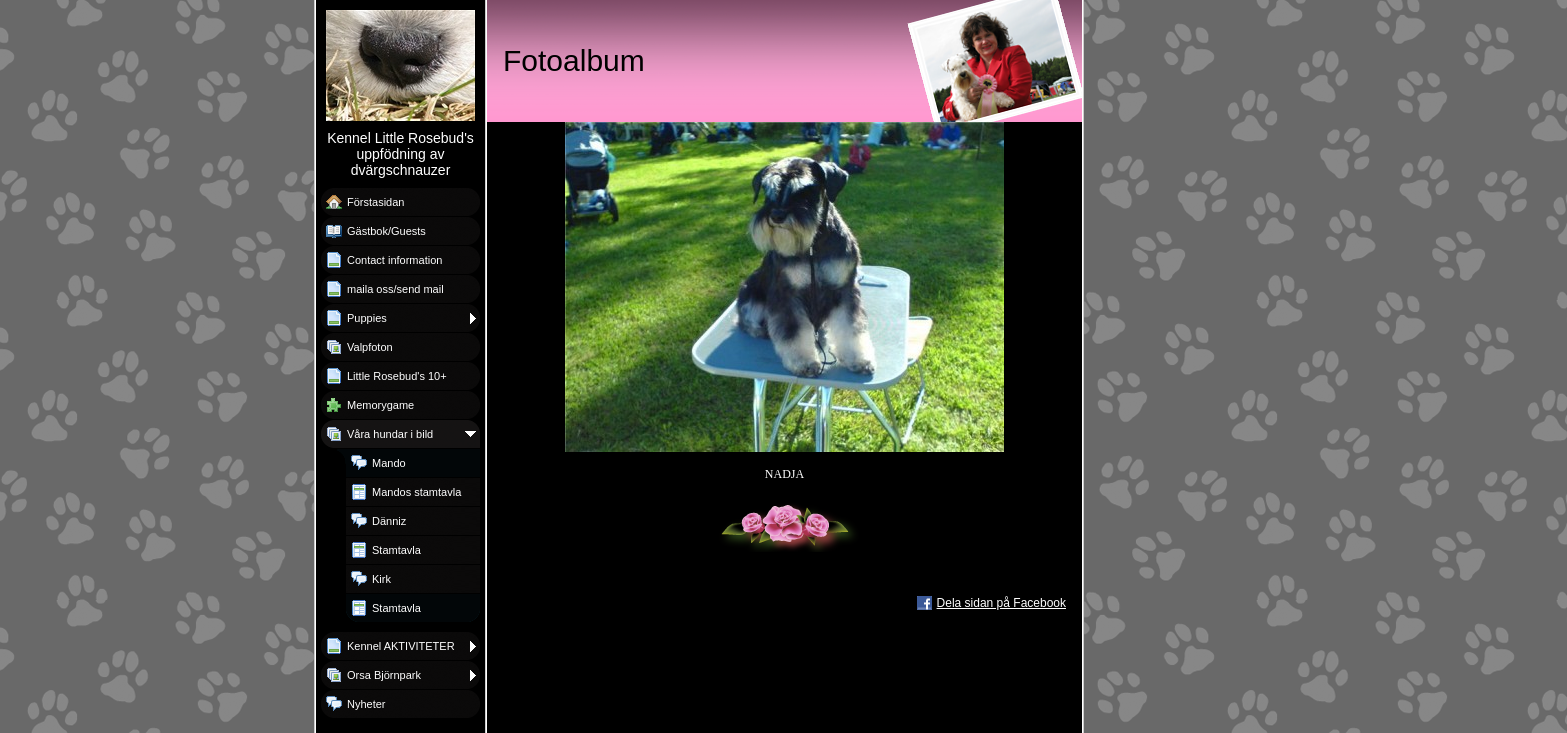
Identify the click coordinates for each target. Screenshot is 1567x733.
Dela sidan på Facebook (1001, 603)
